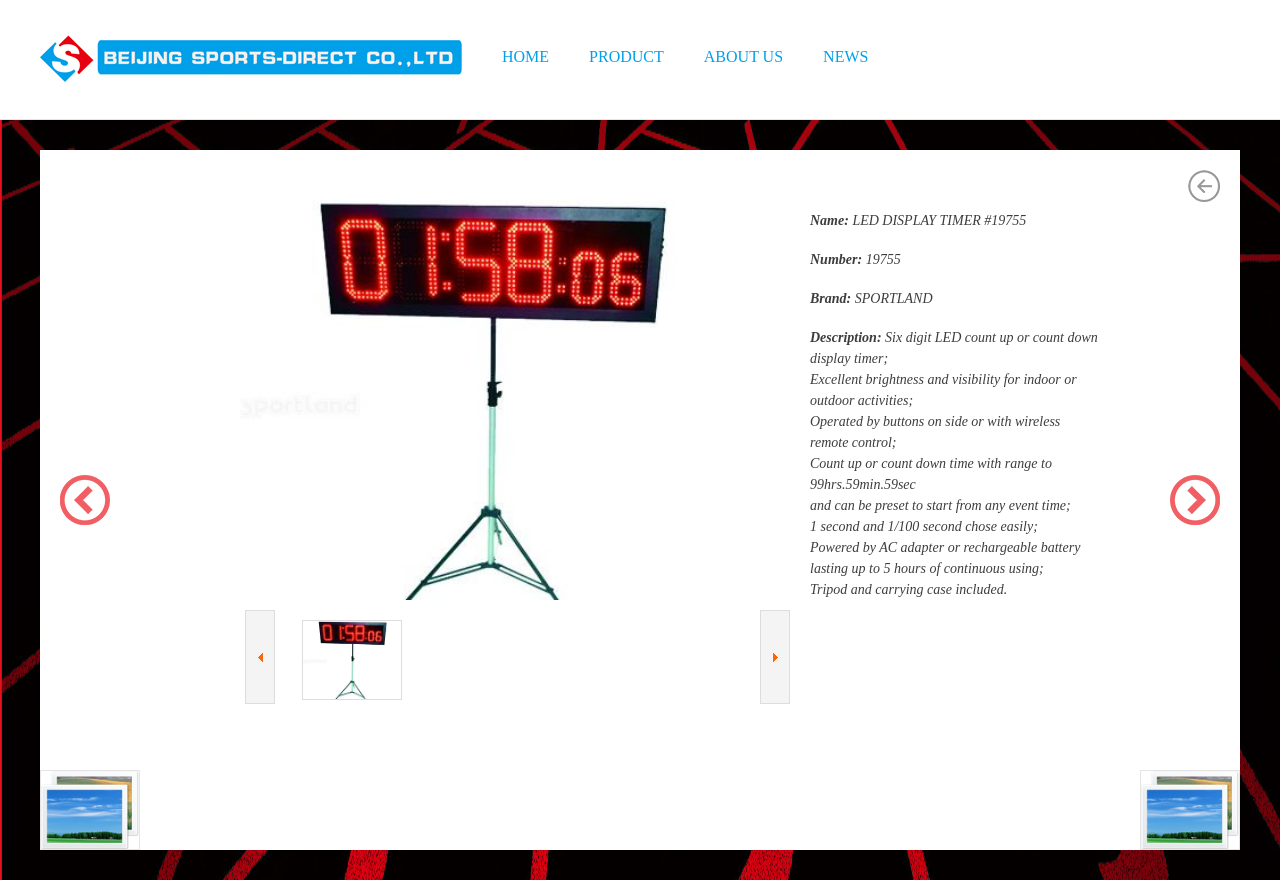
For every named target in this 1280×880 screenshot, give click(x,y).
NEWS (845, 56)
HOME (525, 56)
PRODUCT (626, 56)
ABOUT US (743, 56)
